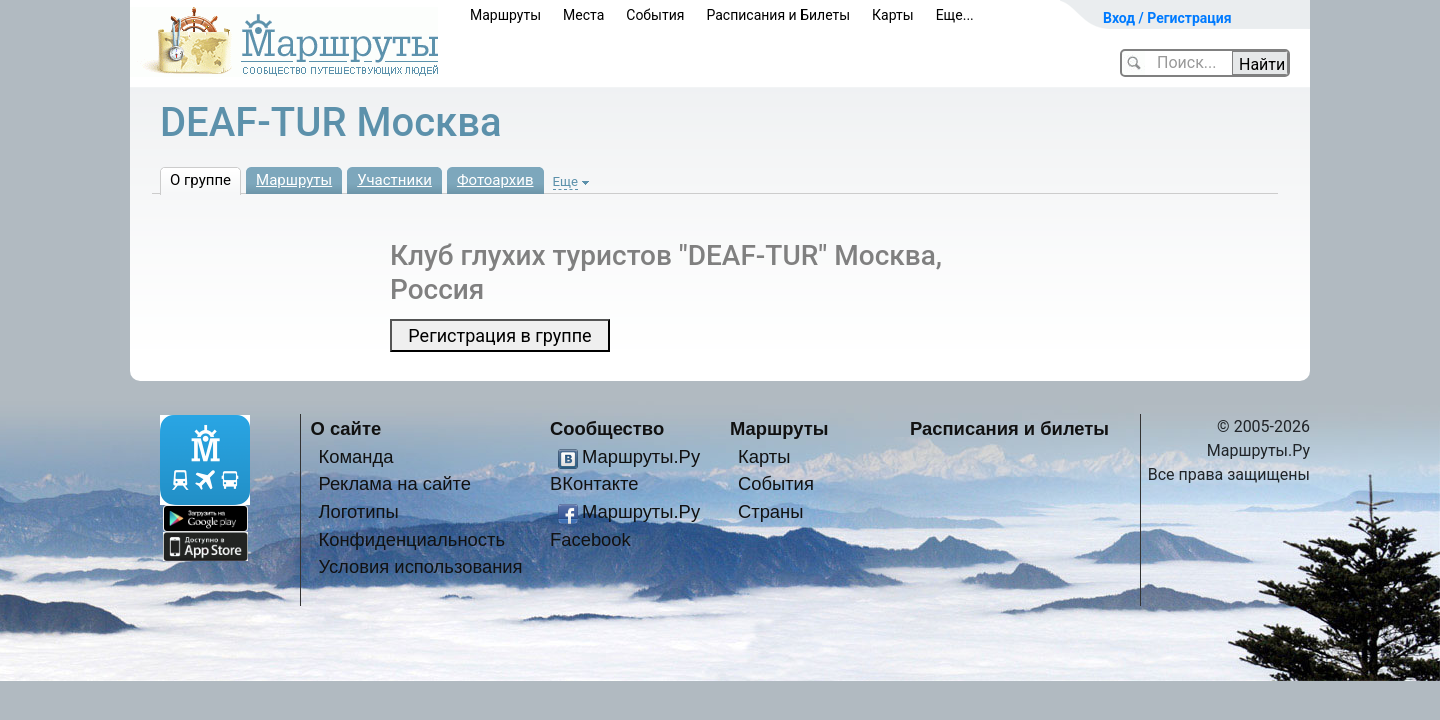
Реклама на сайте (394, 483)
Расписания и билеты (1009, 428)
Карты (893, 15)
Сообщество (607, 428)
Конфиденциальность (411, 539)
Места (583, 15)
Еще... (955, 15)
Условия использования (420, 566)
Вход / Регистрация (1167, 18)
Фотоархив (495, 180)
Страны (771, 511)
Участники (394, 180)
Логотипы (358, 511)
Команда (355, 456)
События (655, 15)
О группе (200, 180)
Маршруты (505, 15)
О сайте (346, 428)
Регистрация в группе (499, 335)
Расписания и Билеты (778, 15)
